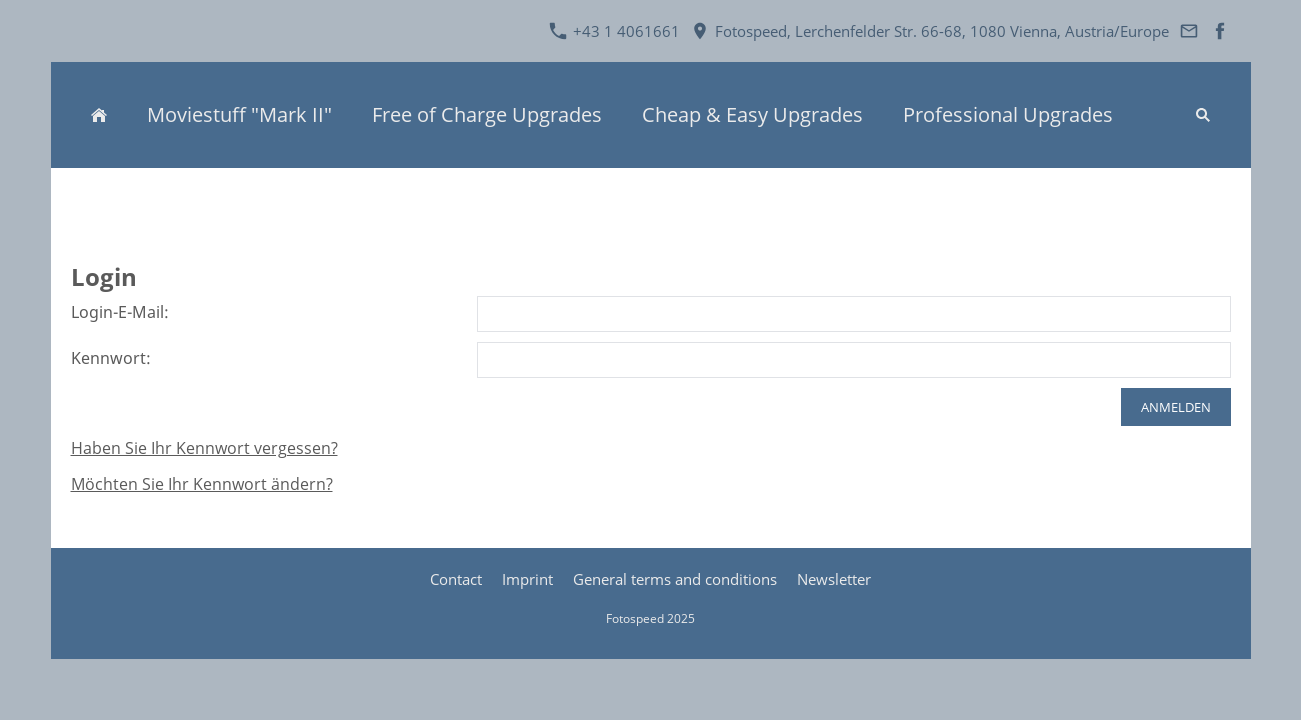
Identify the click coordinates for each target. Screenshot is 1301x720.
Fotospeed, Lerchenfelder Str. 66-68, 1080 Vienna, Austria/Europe (930, 31)
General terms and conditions (675, 579)
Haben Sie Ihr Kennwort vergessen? (204, 448)
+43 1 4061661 (614, 31)
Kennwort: (111, 358)
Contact (456, 579)
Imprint (527, 579)
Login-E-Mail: (120, 312)
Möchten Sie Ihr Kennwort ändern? (202, 484)
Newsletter (834, 579)
